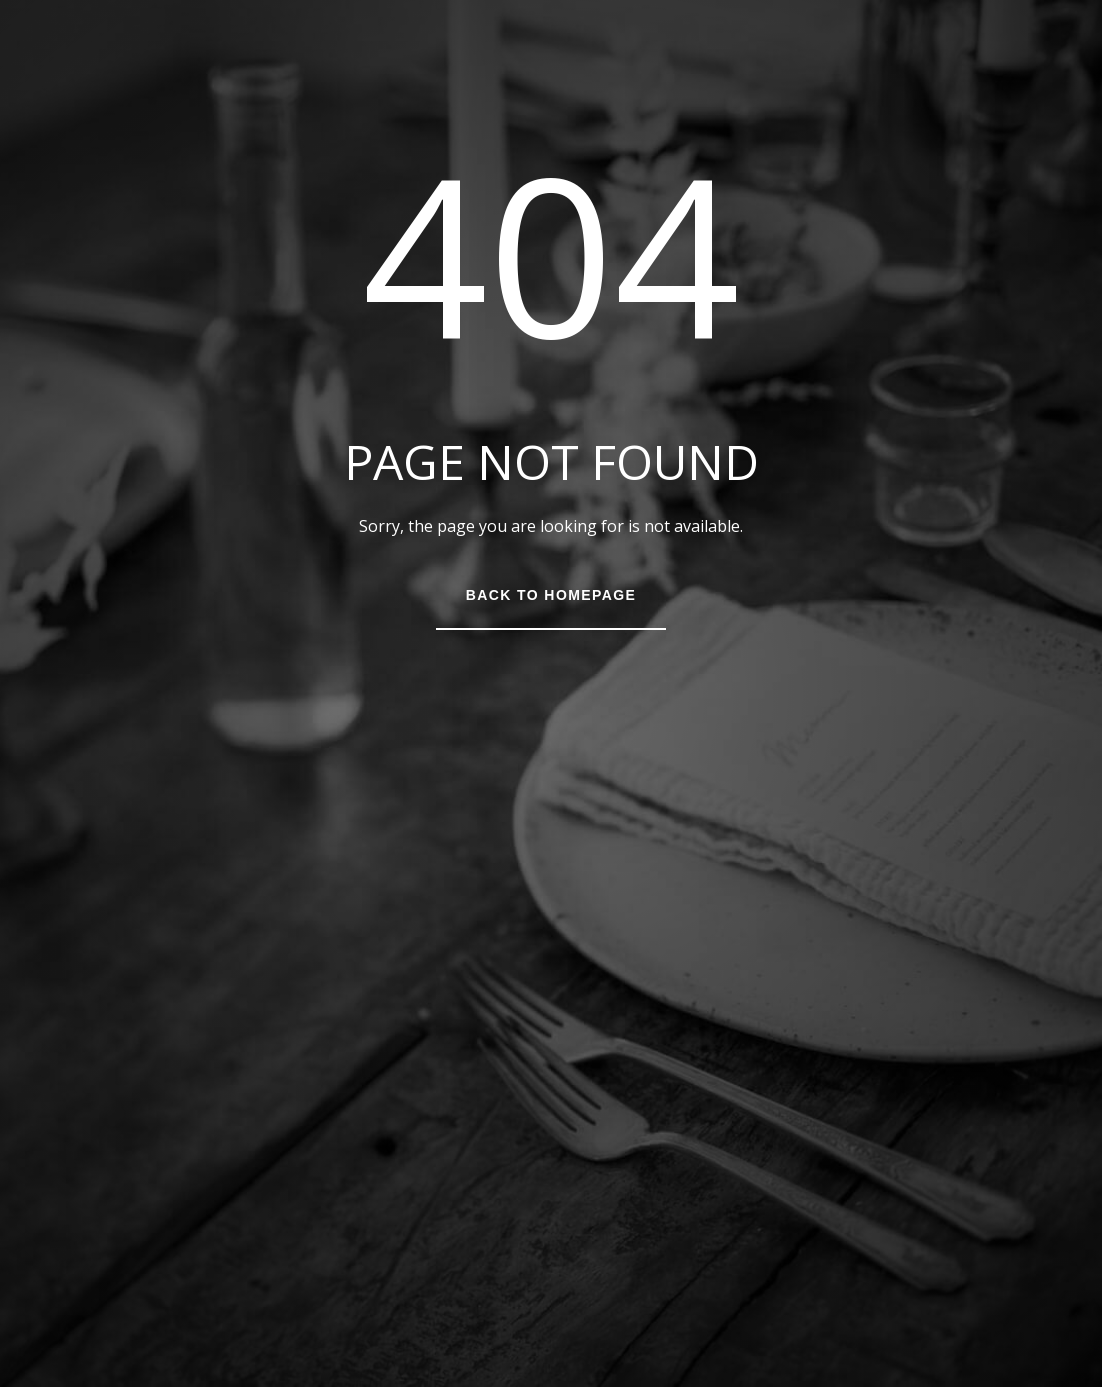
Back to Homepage (551, 595)
